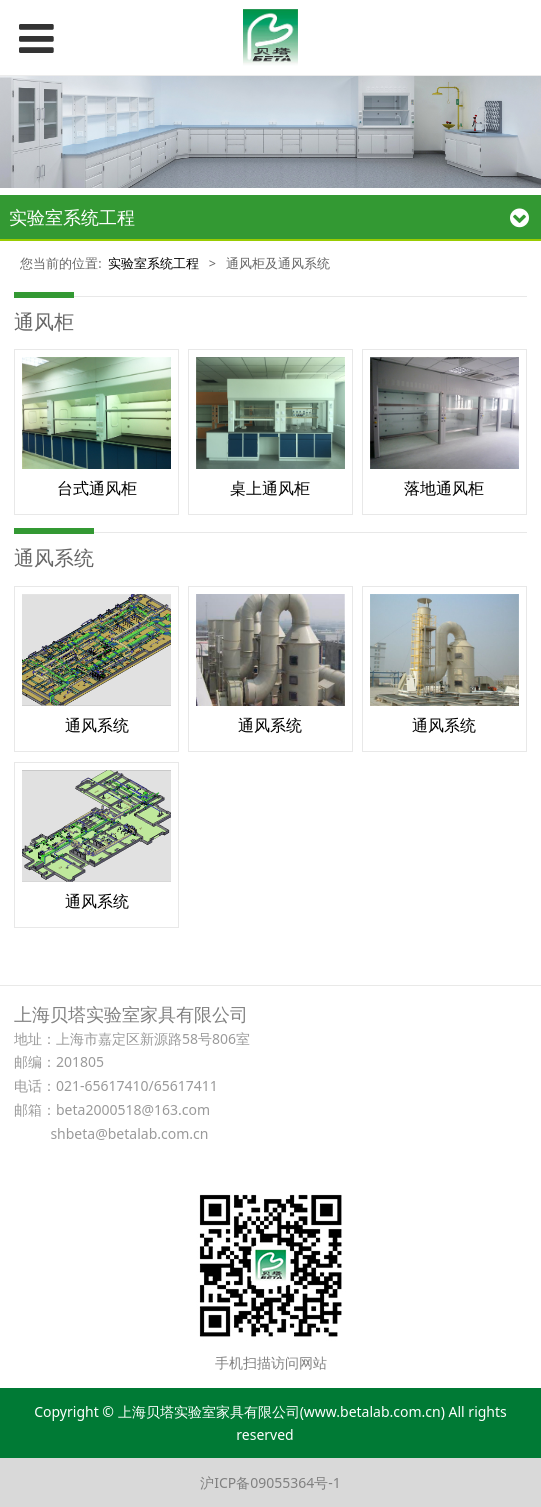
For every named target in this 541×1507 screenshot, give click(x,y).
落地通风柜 (444, 488)
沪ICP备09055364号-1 (270, 1482)
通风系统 (97, 725)
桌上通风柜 (270, 488)
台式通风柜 (97, 488)
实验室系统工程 (153, 263)
